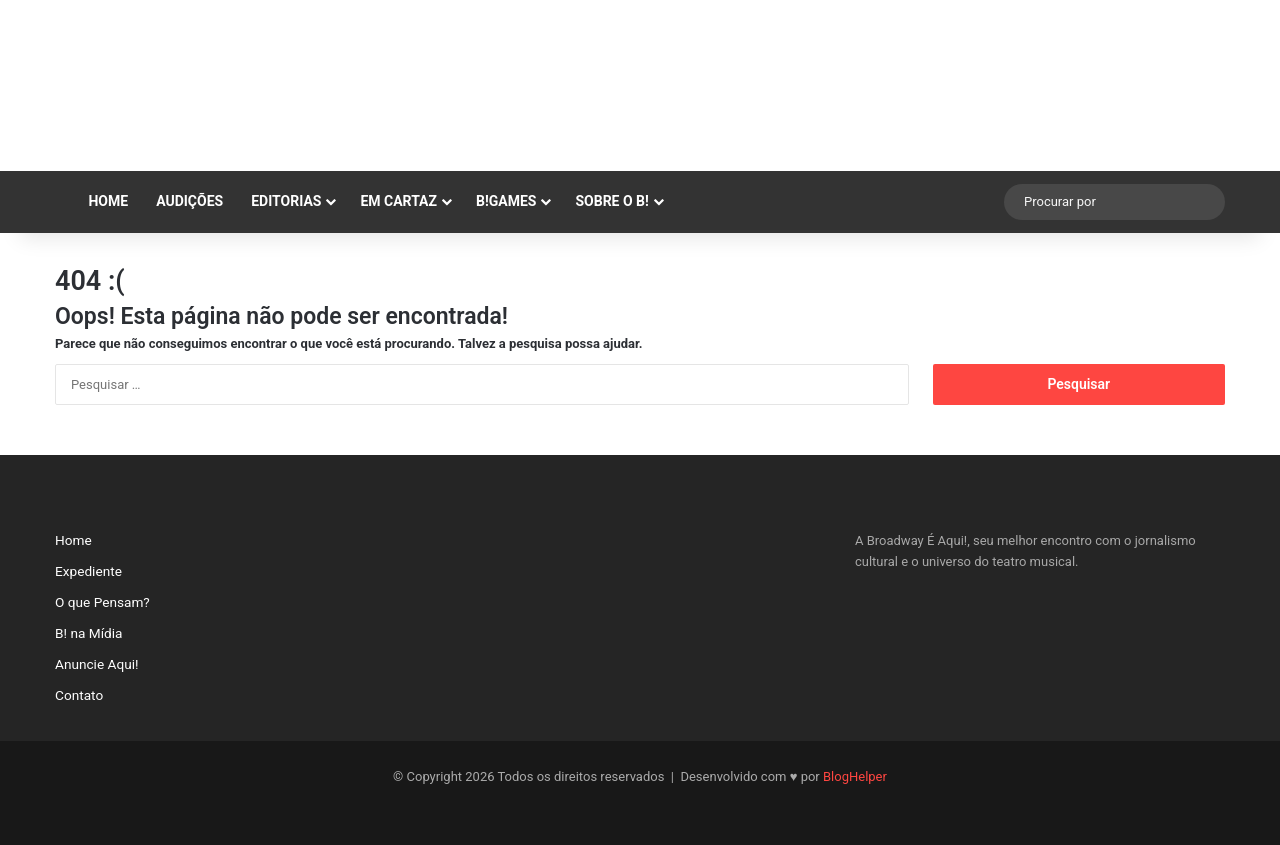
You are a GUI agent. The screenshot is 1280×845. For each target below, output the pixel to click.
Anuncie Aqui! (97, 664)
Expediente (88, 571)
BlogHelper (855, 776)
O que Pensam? (102, 602)
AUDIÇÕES (189, 201)
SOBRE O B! (611, 201)
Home (98, 201)
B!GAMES (506, 201)
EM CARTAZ (398, 201)
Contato (79, 695)
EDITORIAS (286, 201)
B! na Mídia (88, 633)
